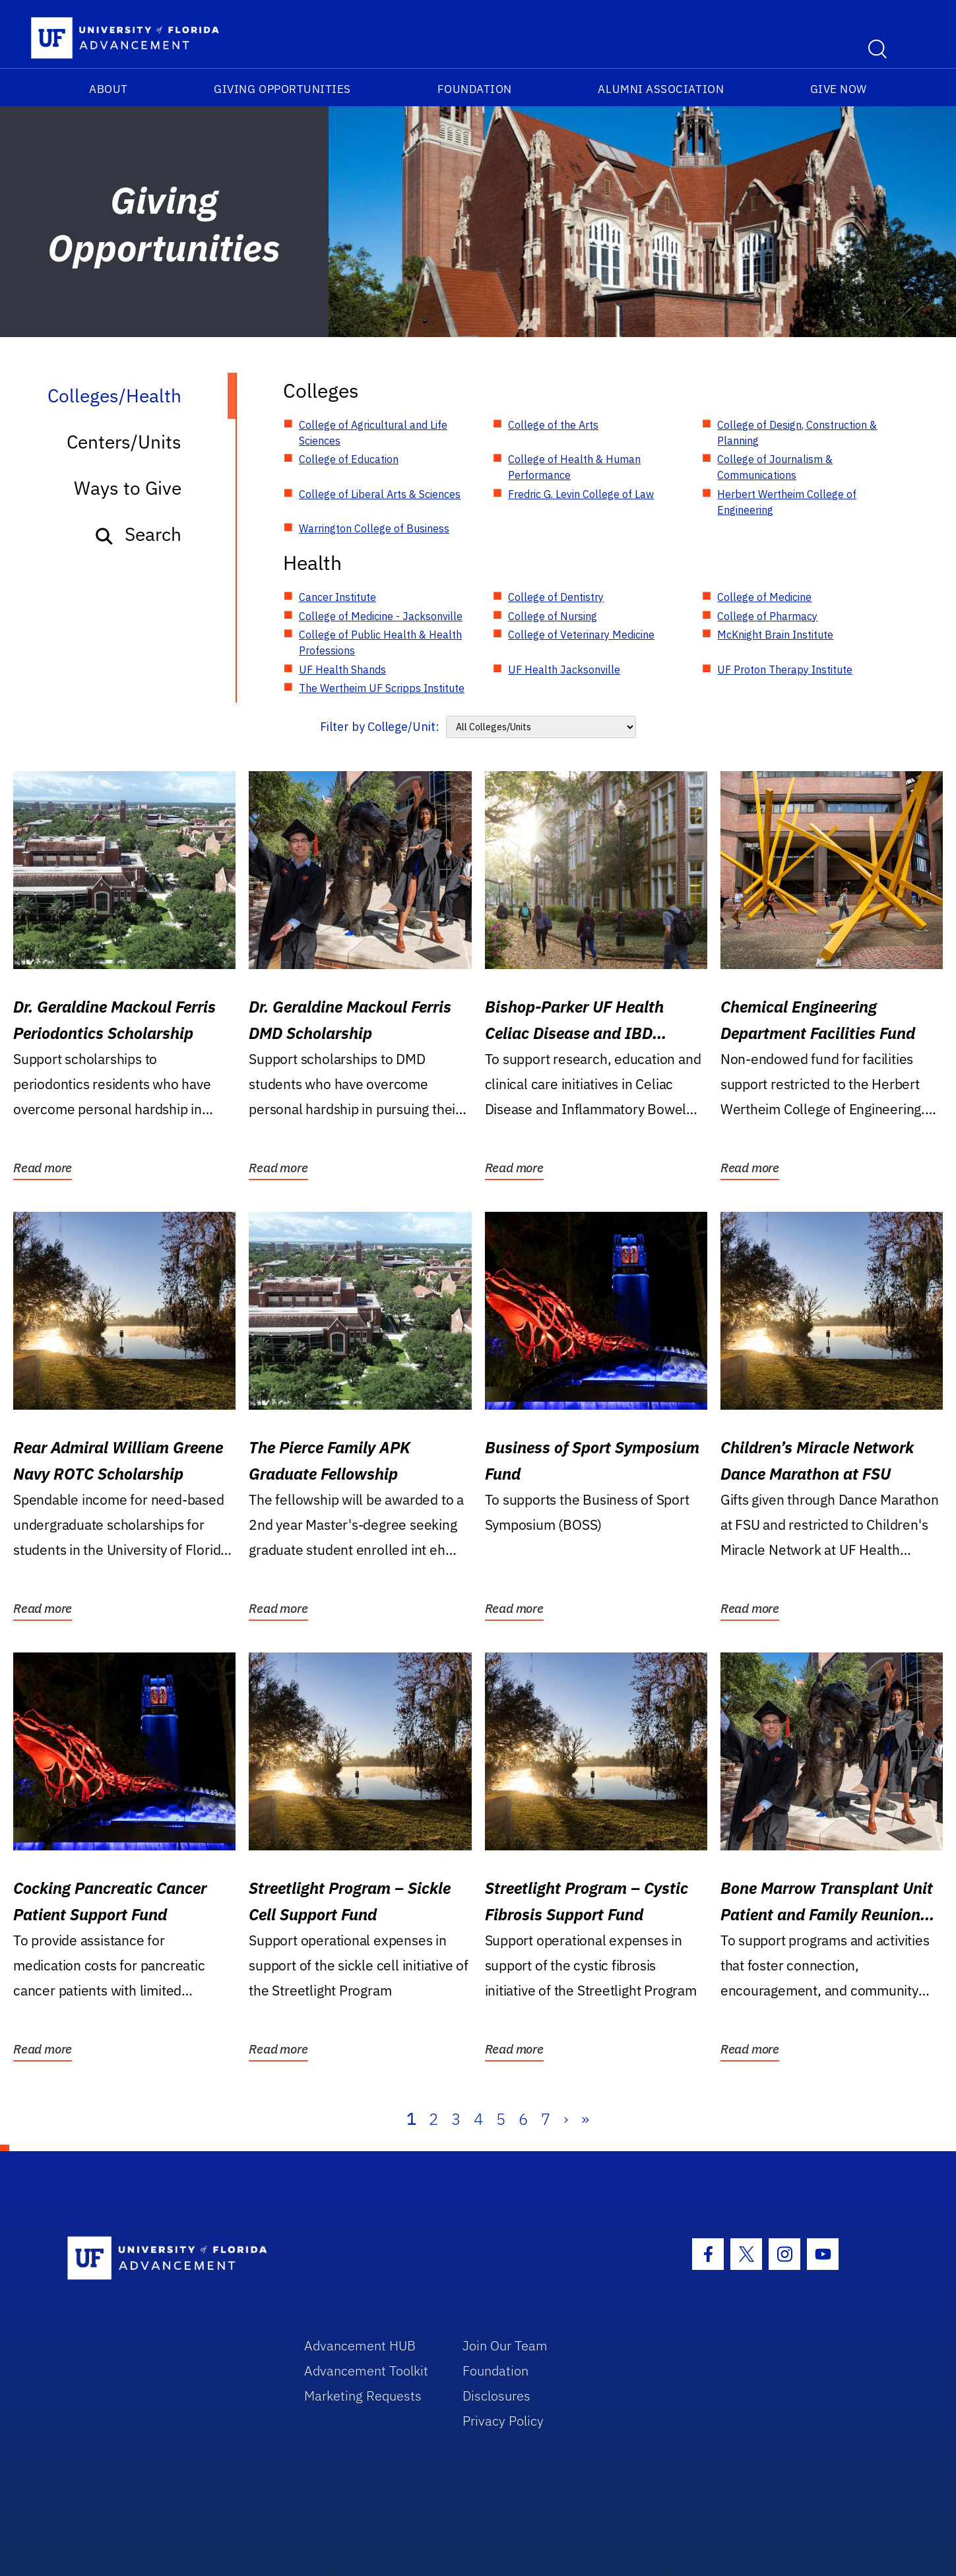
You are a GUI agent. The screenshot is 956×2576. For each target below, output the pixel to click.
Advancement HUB (360, 2345)
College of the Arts (553, 424)
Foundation (474, 89)
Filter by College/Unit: (379, 726)
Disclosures (496, 2395)
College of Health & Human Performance (574, 467)
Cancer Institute (337, 597)
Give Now (838, 89)
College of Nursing (552, 616)
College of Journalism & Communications (775, 467)
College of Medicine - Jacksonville (380, 616)
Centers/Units (124, 441)
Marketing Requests (363, 2395)
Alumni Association (661, 89)
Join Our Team (505, 2345)
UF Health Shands (342, 669)
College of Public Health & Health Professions (380, 642)
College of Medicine (764, 597)
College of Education (348, 459)
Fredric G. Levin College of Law (581, 494)
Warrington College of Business (374, 528)
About (108, 89)
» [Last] (585, 2118)
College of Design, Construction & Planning (797, 432)
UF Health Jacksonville (564, 669)
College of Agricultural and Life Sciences (373, 432)
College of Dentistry (556, 597)
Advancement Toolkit (366, 2370)
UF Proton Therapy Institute (784, 669)
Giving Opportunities (282, 89)
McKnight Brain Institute (775, 634)
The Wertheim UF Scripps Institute (381, 688)
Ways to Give (127, 488)
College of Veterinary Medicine (581, 634)
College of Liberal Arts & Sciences (380, 494)
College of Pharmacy (767, 616)
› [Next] (565, 2118)
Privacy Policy (503, 2421)
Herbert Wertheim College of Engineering (786, 502)
